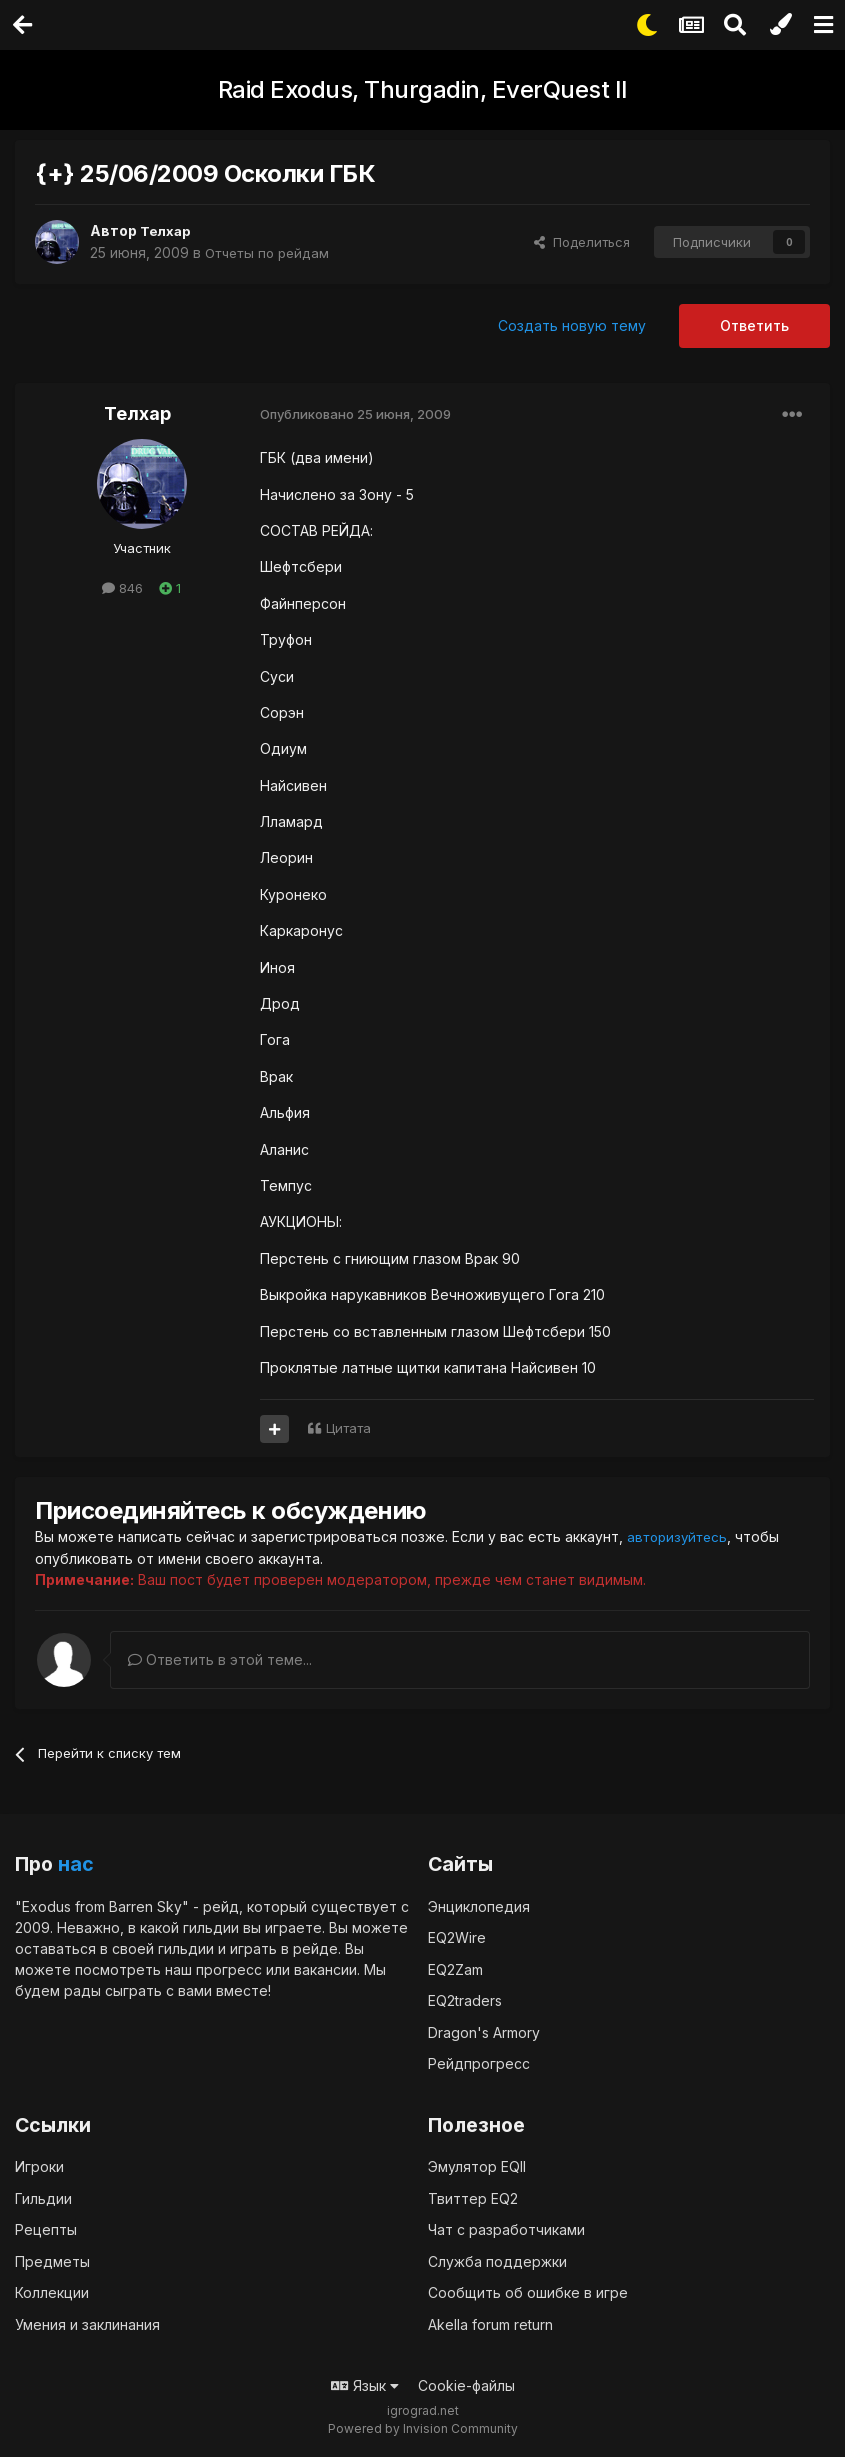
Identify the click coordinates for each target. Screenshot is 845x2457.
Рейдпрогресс (479, 2062)
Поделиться (582, 242)
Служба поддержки (497, 2260)
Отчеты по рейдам (271, 252)
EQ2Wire (457, 1936)
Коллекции (52, 2291)
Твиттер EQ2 (473, 2197)
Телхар (166, 230)
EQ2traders (465, 1999)
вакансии (325, 1968)
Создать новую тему (572, 325)
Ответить (754, 325)
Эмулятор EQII (477, 2165)
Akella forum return (490, 2323)
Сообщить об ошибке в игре (528, 2291)
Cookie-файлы (466, 2384)
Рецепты (46, 2228)
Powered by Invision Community (423, 2427)
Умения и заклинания (87, 2323)
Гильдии (43, 2197)
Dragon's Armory (484, 2031)
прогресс (229, 1968)
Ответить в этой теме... (220, 1658)
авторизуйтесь (680, 1536)
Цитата (348, 1428)
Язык (365, 2384)
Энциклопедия (479, 1905)
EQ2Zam (455, 1968)
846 (122, 588)
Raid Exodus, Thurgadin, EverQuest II (423, 89)
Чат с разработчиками (506, 2228)
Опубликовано (355, 414)
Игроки (39, 2165)
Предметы (52, 2260)
